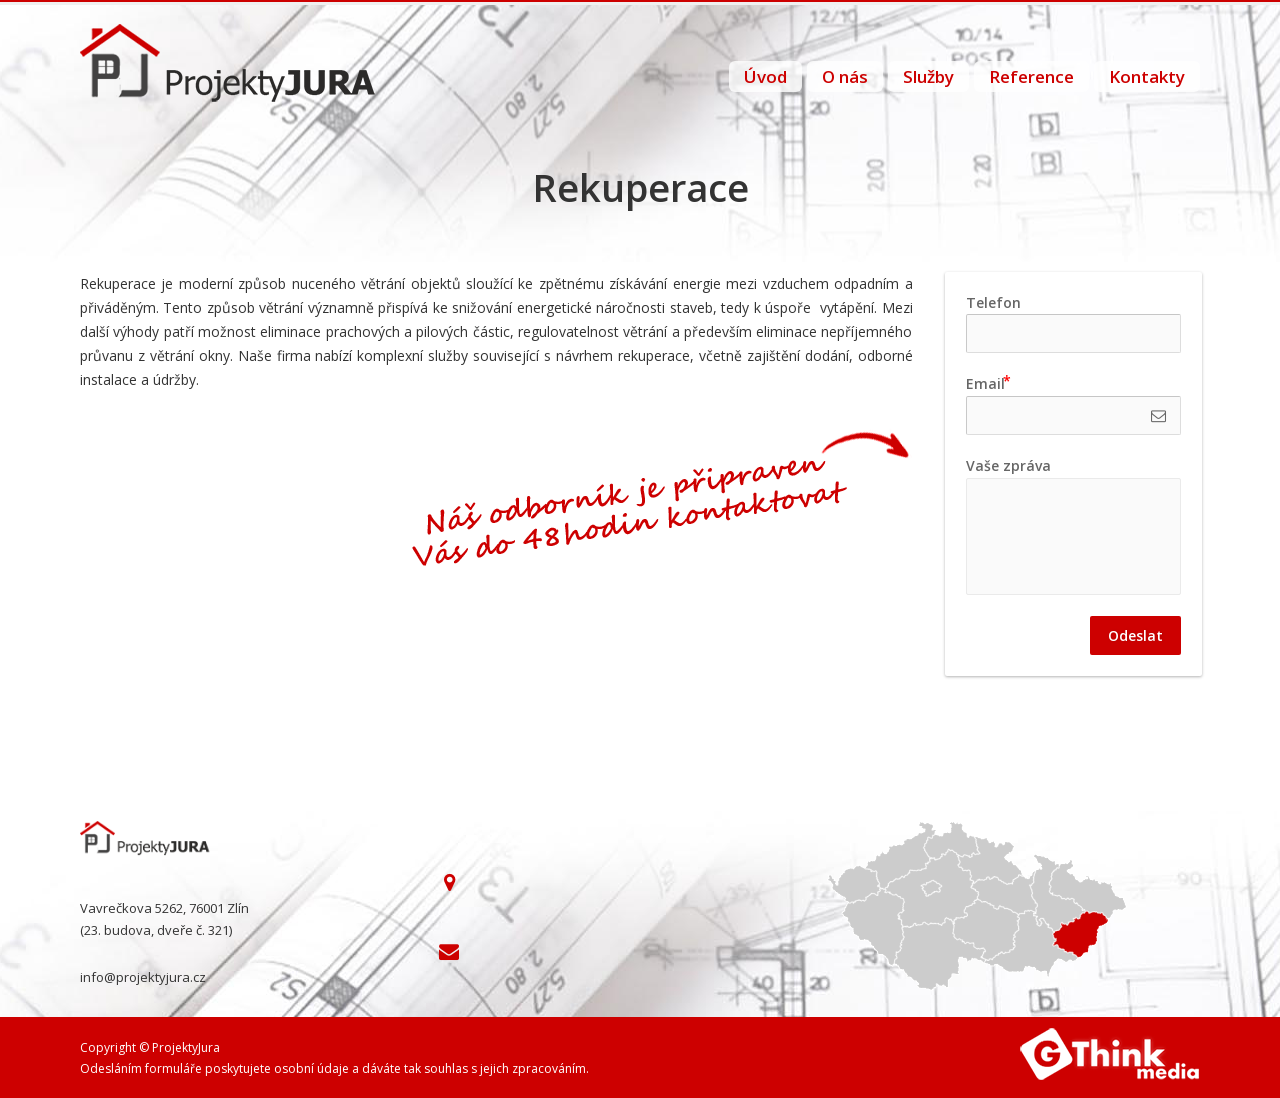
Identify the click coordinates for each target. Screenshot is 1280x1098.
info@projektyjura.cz (143, 977)
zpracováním (549, 1068)
